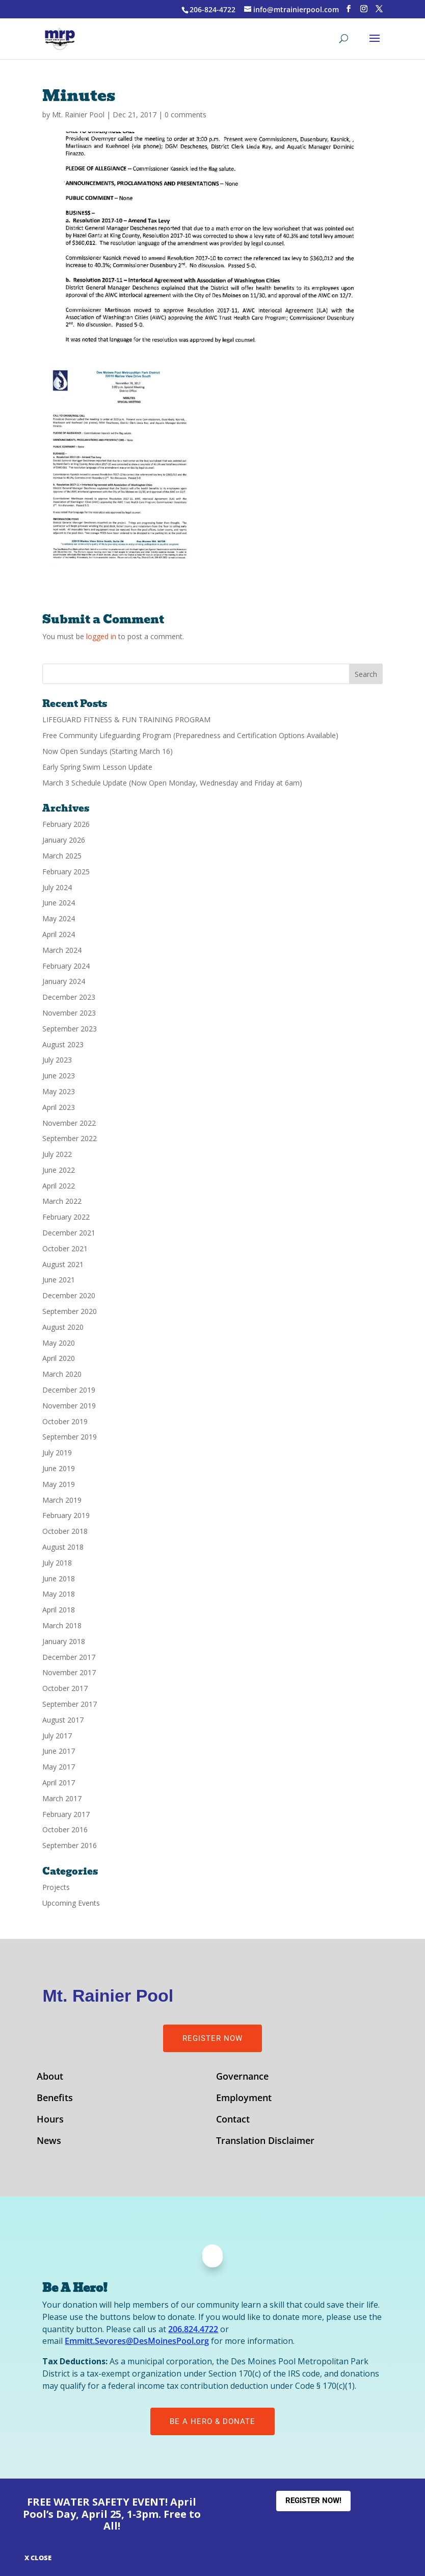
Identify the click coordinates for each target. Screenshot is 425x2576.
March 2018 (62, 1625)
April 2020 (58, 1358)
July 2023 (57, 1060)
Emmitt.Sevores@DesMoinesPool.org (137, 2340)
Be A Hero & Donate (212, 2421)
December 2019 (68, 1390)
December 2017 (68, 1657)
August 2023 (63, 1044)
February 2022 (66, 1217)
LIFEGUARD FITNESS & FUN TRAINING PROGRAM (126, 719)
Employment (244, 2099)
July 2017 (57, 1735)
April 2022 (58, 1186)
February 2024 (66, 966)
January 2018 (63, 1641)
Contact (233, 2120)
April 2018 (58, 1609)
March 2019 (62, 1500)
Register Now (212, 2038)
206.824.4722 (193, 2329)
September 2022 (69, 1138)
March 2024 (62, 950)
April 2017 (58, 1782)
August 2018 (63, 1547)
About (50, 2077)
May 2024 (58, 918)
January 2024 (63, 981)
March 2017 (62, 1798)
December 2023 (68, 997)
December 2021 (68, 1233)
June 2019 (58, 1468)
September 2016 (69, 1845)
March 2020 (62, 1374)
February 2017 (66, 1814)
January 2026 (63, 840)
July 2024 (57, 887)
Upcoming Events (71, 1903)
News (49, 2141)
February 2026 (66, 824)
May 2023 (58, 1091)
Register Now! (313, 2500)
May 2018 (58, 1594)
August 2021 (63, 1264)
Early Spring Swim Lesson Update (97, 767)
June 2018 (58, 1578)
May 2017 (58, 1767)
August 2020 (63, 1327)
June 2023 (58, 1075)
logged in (101, 636)
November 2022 (69, 1123)
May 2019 (58, 1484)
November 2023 (69, 1013)
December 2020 (68, 1295)
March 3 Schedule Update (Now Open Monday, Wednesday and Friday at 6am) (172, 783)
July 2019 (57, 1452)
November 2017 (69, 1672)
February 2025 (66, 871)
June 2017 (58, 1751)
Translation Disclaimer (265, 2141)
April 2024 (58, 934)
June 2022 (58, 1170)
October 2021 (65, 1248)
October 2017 (65, 1688)
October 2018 (65, 1531)
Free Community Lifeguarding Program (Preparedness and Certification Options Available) (190, 735)
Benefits (55, 2099)
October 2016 (65, 1829)
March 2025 (62, 856)
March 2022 (62, 1201)
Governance (242, 2077)
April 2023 (58, 1107)
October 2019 (65, 1421)
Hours (50, 2120)
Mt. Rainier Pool (78, 114)
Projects (56, 1887)
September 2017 (69, 1704)
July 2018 (57, 1563)
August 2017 (63, 1720)
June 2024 (58, 902)
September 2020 (69, 1311)
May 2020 (58, 1343)
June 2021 (58, 1279)
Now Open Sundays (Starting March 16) (107, 751)
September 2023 (69, 1028)
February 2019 (66, 1515)
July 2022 (57, 1154)
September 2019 (69, 1437)
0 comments (185, 114)
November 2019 (69, 1405)
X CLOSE (37, 2557)
